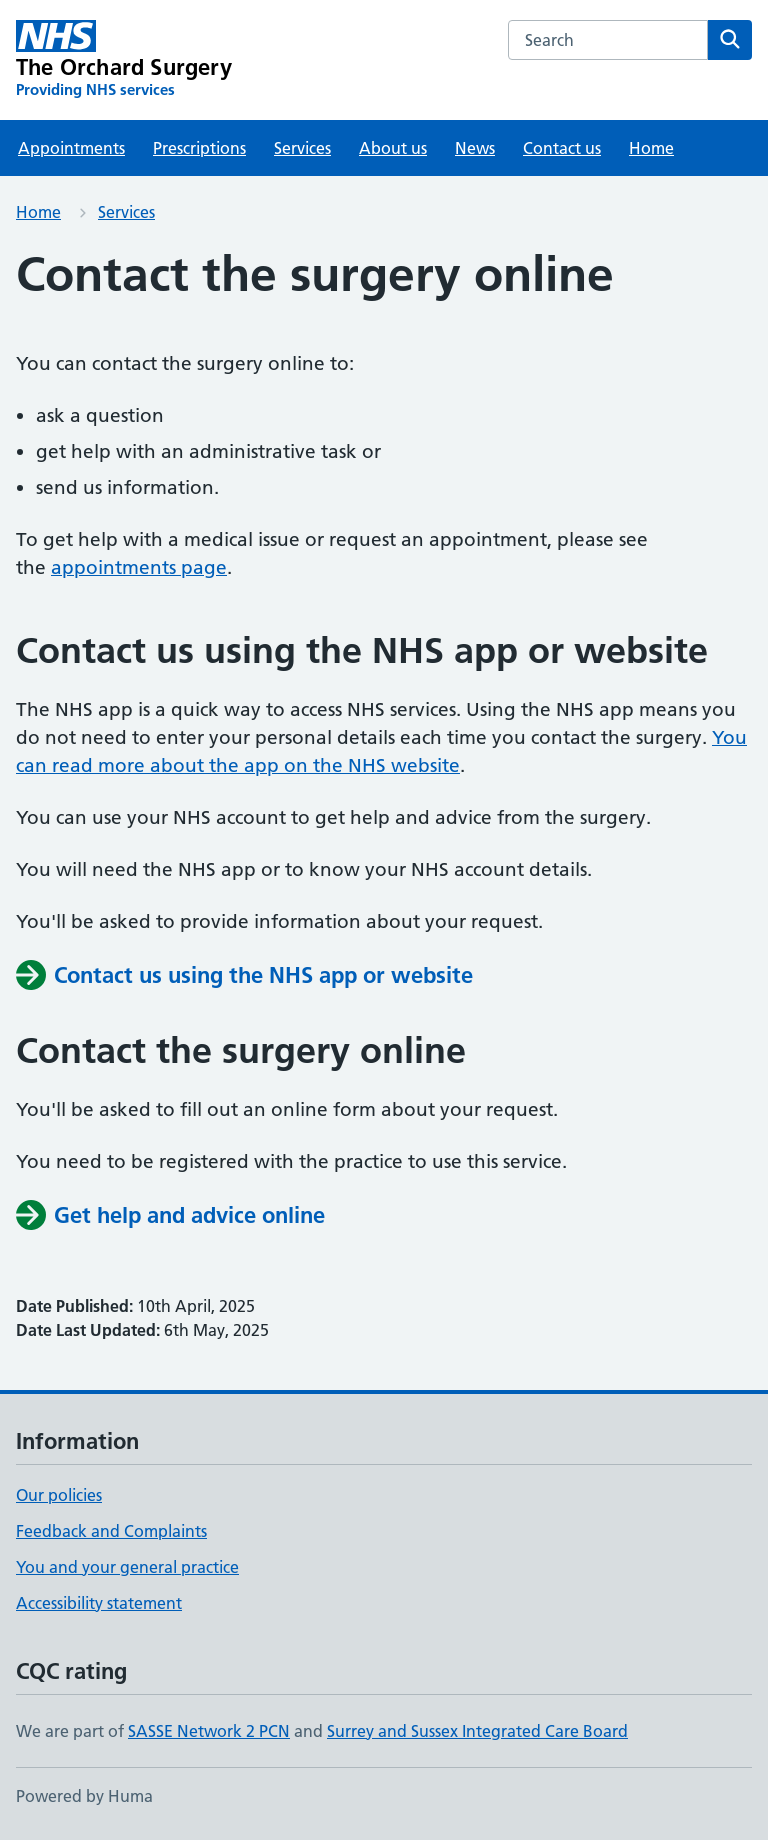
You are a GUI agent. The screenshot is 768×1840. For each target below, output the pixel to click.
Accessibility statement (99, 1603)
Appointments (71, 148)
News (475, 148)
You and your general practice (127, 1567)
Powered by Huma (84, 1796)
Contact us (562, 148)
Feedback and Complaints (111, 1531)
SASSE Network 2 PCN (209, 1731)
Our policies (59, 1495)
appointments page (139, 567)
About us (393, 148)
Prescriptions (199, 148)
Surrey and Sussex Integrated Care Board (477, 1731)
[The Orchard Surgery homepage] (124, 60)
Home (651, 148)
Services (302, 148)
